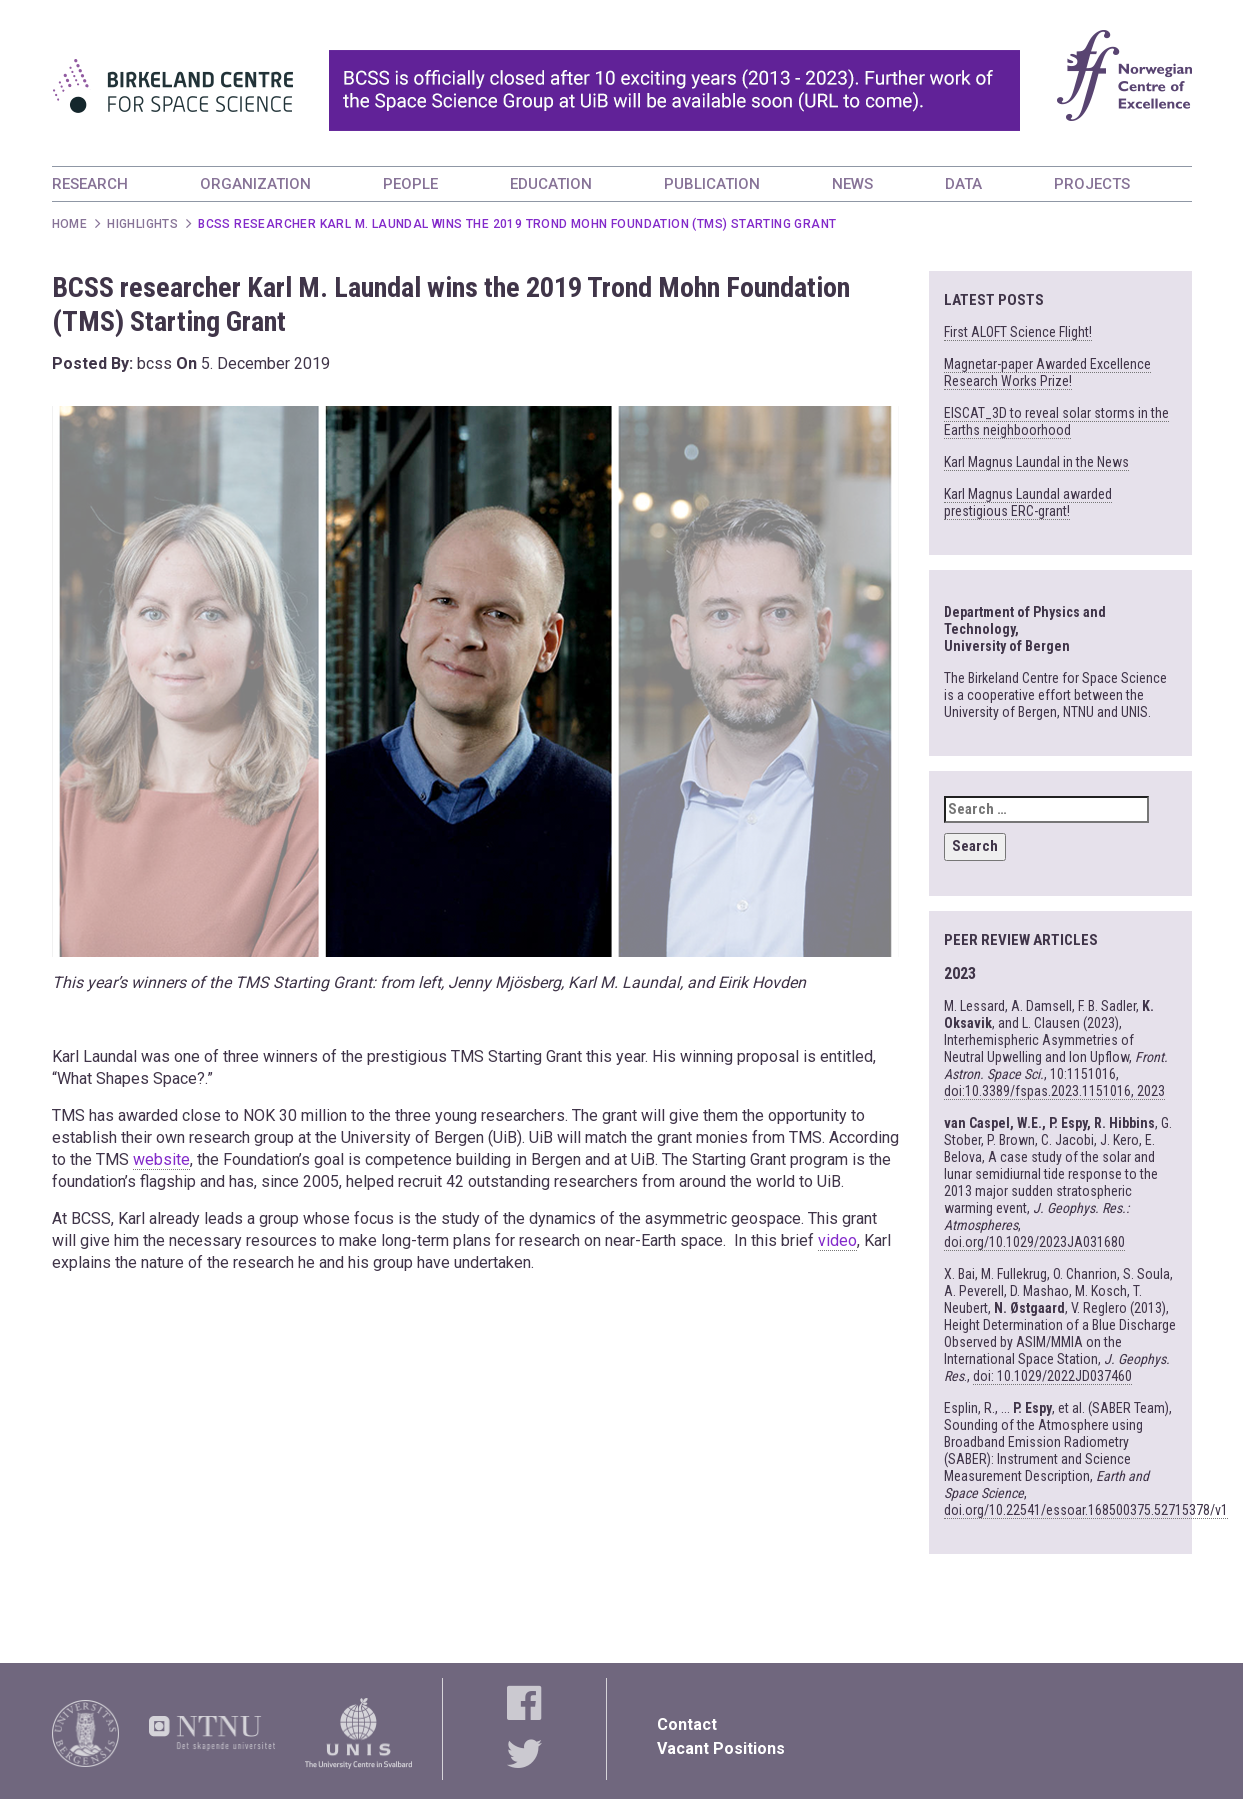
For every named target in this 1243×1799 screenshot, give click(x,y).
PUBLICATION (712, 184)
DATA (963, 184)
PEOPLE (410, 184)
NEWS (852, 184)
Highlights (142, 224)
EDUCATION (551, 184)
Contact (687, 1724)
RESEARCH (90, 184)
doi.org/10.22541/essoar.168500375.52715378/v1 (1086, 1510)
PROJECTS (1092, 184)
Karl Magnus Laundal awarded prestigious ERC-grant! (1028, 502)
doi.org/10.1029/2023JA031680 (1034, 1242)
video (837, 1240)
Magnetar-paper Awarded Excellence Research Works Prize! (1047, 372)
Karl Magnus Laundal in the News (1036, 462)
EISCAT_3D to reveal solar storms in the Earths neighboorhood (1056, 421)
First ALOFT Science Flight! (1018, 332)
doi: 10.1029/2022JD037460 (1052, 1376)
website (161, 1159)
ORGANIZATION (255, 184)
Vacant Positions (721, 1748)
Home (70, 224)
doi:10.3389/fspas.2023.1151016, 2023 (1054, 1091)
